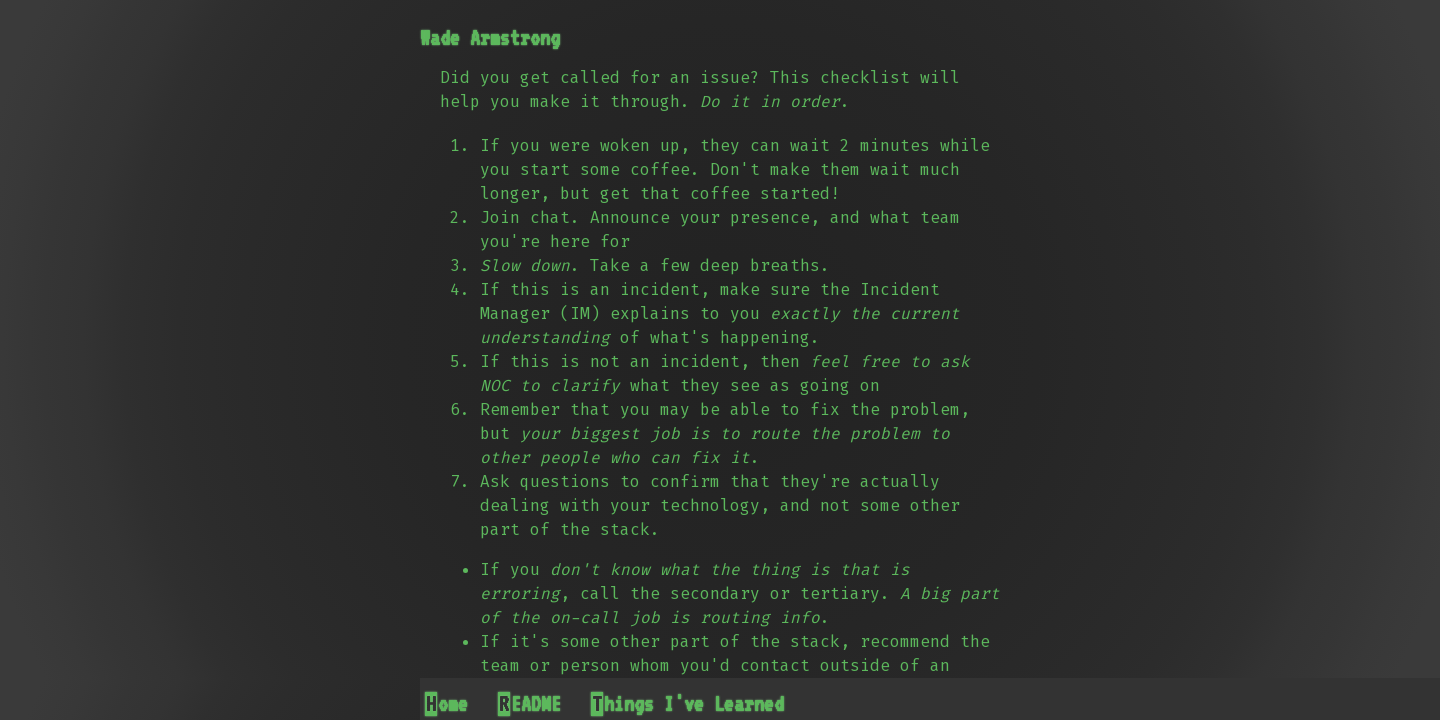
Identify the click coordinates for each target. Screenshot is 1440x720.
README (530, 704)
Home (447, 704)
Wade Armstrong (490, 38)
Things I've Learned (688, 704)
